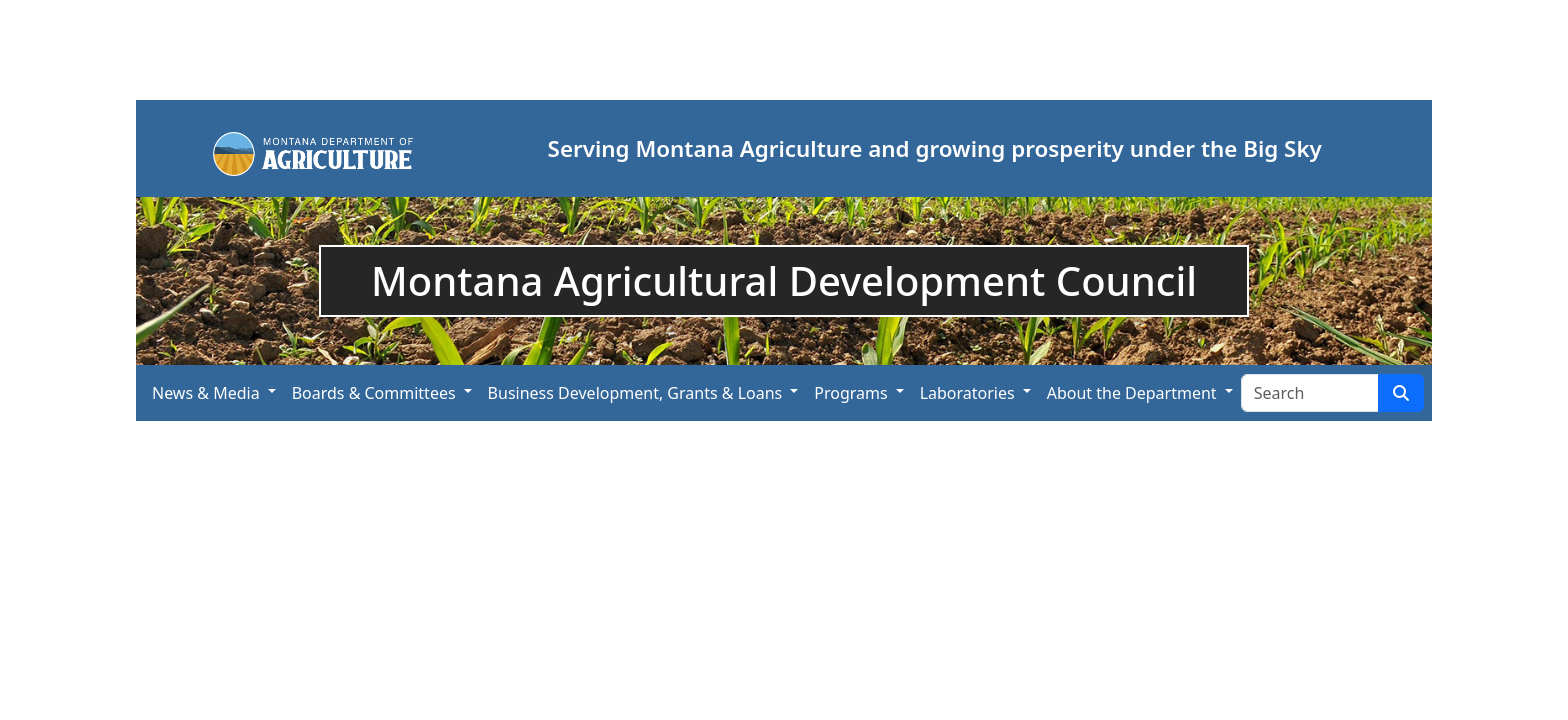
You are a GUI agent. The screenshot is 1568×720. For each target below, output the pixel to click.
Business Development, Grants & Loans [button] (635, 393)
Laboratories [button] (967, 393)
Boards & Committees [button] (374, 393)
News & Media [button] (206, 393)
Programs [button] (850, 393)
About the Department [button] (1132, 393)
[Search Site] (1310, 393)
